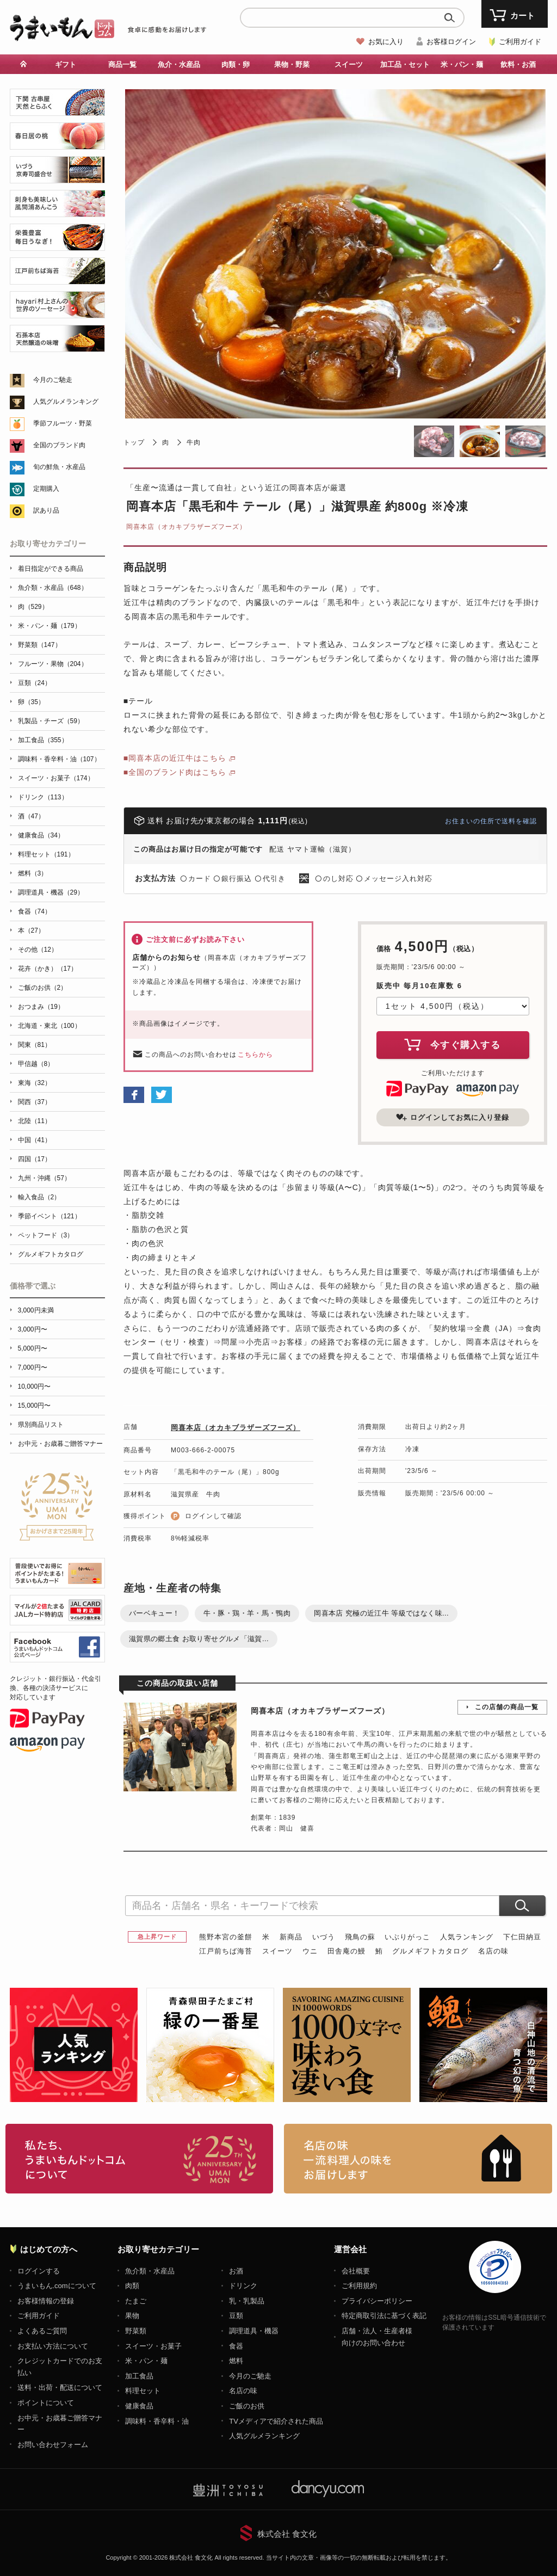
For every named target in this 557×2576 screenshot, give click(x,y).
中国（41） (34, 1140)
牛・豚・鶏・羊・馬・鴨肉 (247, 1613)
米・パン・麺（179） (49, 626)
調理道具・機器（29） (51, 892)
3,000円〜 (32, 1329)
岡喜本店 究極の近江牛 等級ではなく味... (381, 1613)
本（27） (31, 930)
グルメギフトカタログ (430, 1951)
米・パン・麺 (462, 64)
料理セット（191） (46, 854)
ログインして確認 (213, 1516)
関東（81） (34, 1045)
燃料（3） (33, 873)
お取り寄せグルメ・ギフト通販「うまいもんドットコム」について (139, 2158)
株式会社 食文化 (287, 2533)
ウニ (310, 1951)
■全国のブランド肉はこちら (174, 772)
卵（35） (31, 702)
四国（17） (34, 1159)
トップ (134, 442)
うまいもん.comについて (56, 2286)
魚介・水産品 (179, 64)
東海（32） (34, 1083)
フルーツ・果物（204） (53, 664)
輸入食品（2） (39, 1197)
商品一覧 (122, 64)
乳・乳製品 (246, 2301)
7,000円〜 (32, 1367)
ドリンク (243, 2286)
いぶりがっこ (407, 1937)
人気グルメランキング (65, 401)
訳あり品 (46, 510)
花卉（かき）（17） (47, 968)
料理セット (142, 2391)
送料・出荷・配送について (59, 2387)
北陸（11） (34, 1121)
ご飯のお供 (246, 2406)
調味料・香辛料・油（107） (59, 759)
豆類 (236, 2316)
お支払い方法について (52, 2346)
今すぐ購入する (452, 1044)
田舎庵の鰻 (346, 1951)
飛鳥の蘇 (360, 1937)
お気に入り (386, 42)
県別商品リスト (41, 1424)
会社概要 (356, 2271)
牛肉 (194, 442)
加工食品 (139, 2376)
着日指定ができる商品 (50, 568)
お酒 (236, 2271)
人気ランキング (466, 1937)
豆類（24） (34, 683)
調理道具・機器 (253, 2331)
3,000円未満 (36, 1310)
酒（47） (31, 816)
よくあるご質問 (42, 2331)
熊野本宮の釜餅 (225, 1937)
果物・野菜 (292, 64)
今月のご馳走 (52, 380)
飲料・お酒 (518, 64)
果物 (132, 2316)
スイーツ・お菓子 (153, 2346)
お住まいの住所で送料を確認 (491, 821)
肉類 (132, 2286)
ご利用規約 (359, 2286)
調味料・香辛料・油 (157, 2421)
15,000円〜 (34, 1405)
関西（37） (34, 1102)
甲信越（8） (36, 1064)
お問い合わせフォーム (52, 2445)
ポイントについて (45, 2403)
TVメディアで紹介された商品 (276, 2421)
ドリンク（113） (43, 797)
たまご (135, 2301)
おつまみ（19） (41, 1006)
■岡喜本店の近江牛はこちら (174, 758)
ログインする (38, 2271)
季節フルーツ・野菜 (62, 423)
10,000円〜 (34, 1386)
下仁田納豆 (522, 1937)
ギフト (65, 64)
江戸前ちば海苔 (225, 1951)
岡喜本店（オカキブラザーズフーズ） (186, 527)
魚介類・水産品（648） (53, 587)
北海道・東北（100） (49, 1026)
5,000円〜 (32, 1348)
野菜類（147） (39, 645)
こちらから (255, 1054)
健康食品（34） (41, 835)
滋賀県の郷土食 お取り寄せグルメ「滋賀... (199, 1639)
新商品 (291, 1937)
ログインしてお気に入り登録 (452, 1117)
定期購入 (46, 488)
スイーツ (349, 64)
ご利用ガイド (520, 42)
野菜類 (135, 2331)
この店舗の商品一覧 (507, 1707)
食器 (236, 2346)
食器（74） (34, 911)
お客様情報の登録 (45, 2301)
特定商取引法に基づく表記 (384, 2316)
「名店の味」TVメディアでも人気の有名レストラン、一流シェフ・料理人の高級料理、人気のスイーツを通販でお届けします (418, 2158)
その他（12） (38, 949)
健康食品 (139, 2406)
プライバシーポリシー (377, 2301)
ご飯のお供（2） (42, 987)
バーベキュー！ (154, 1613)
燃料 (236, 2361)
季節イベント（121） (49, 1216)
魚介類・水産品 (150, 2271)
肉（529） (33, 607)
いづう (323, 1937)
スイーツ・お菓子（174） (56, 778)
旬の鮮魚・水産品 (59, 467)
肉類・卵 (235, 64)
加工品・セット (405, 64)
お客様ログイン (451, 42)
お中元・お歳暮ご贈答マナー (60, 1443)
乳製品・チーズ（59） (51, 721)
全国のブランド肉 (59, 445)
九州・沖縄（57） (44, 1178)
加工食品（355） (43, 740)
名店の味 (493, 1951)
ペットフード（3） (46, 1235)
